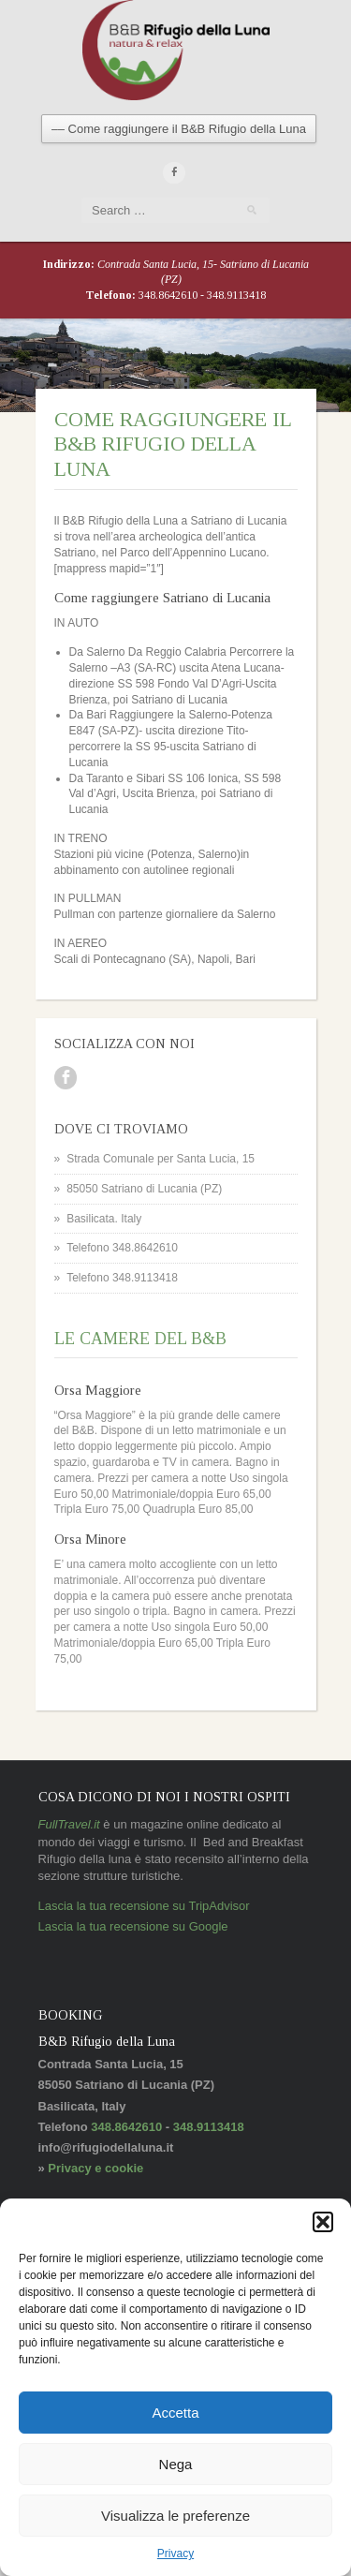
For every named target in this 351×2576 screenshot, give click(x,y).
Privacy (175, 2553)
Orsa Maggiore (97, 1390)
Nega (176, 2464)
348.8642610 (169, 295)
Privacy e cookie (95, 2168)
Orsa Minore (90, 1539)
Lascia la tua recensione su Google (133, 1926)
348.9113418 (236, 295)
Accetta (175, 2413)
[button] (323, 2222)
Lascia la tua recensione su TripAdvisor (144, 1906)
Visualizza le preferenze (175, 2516)
